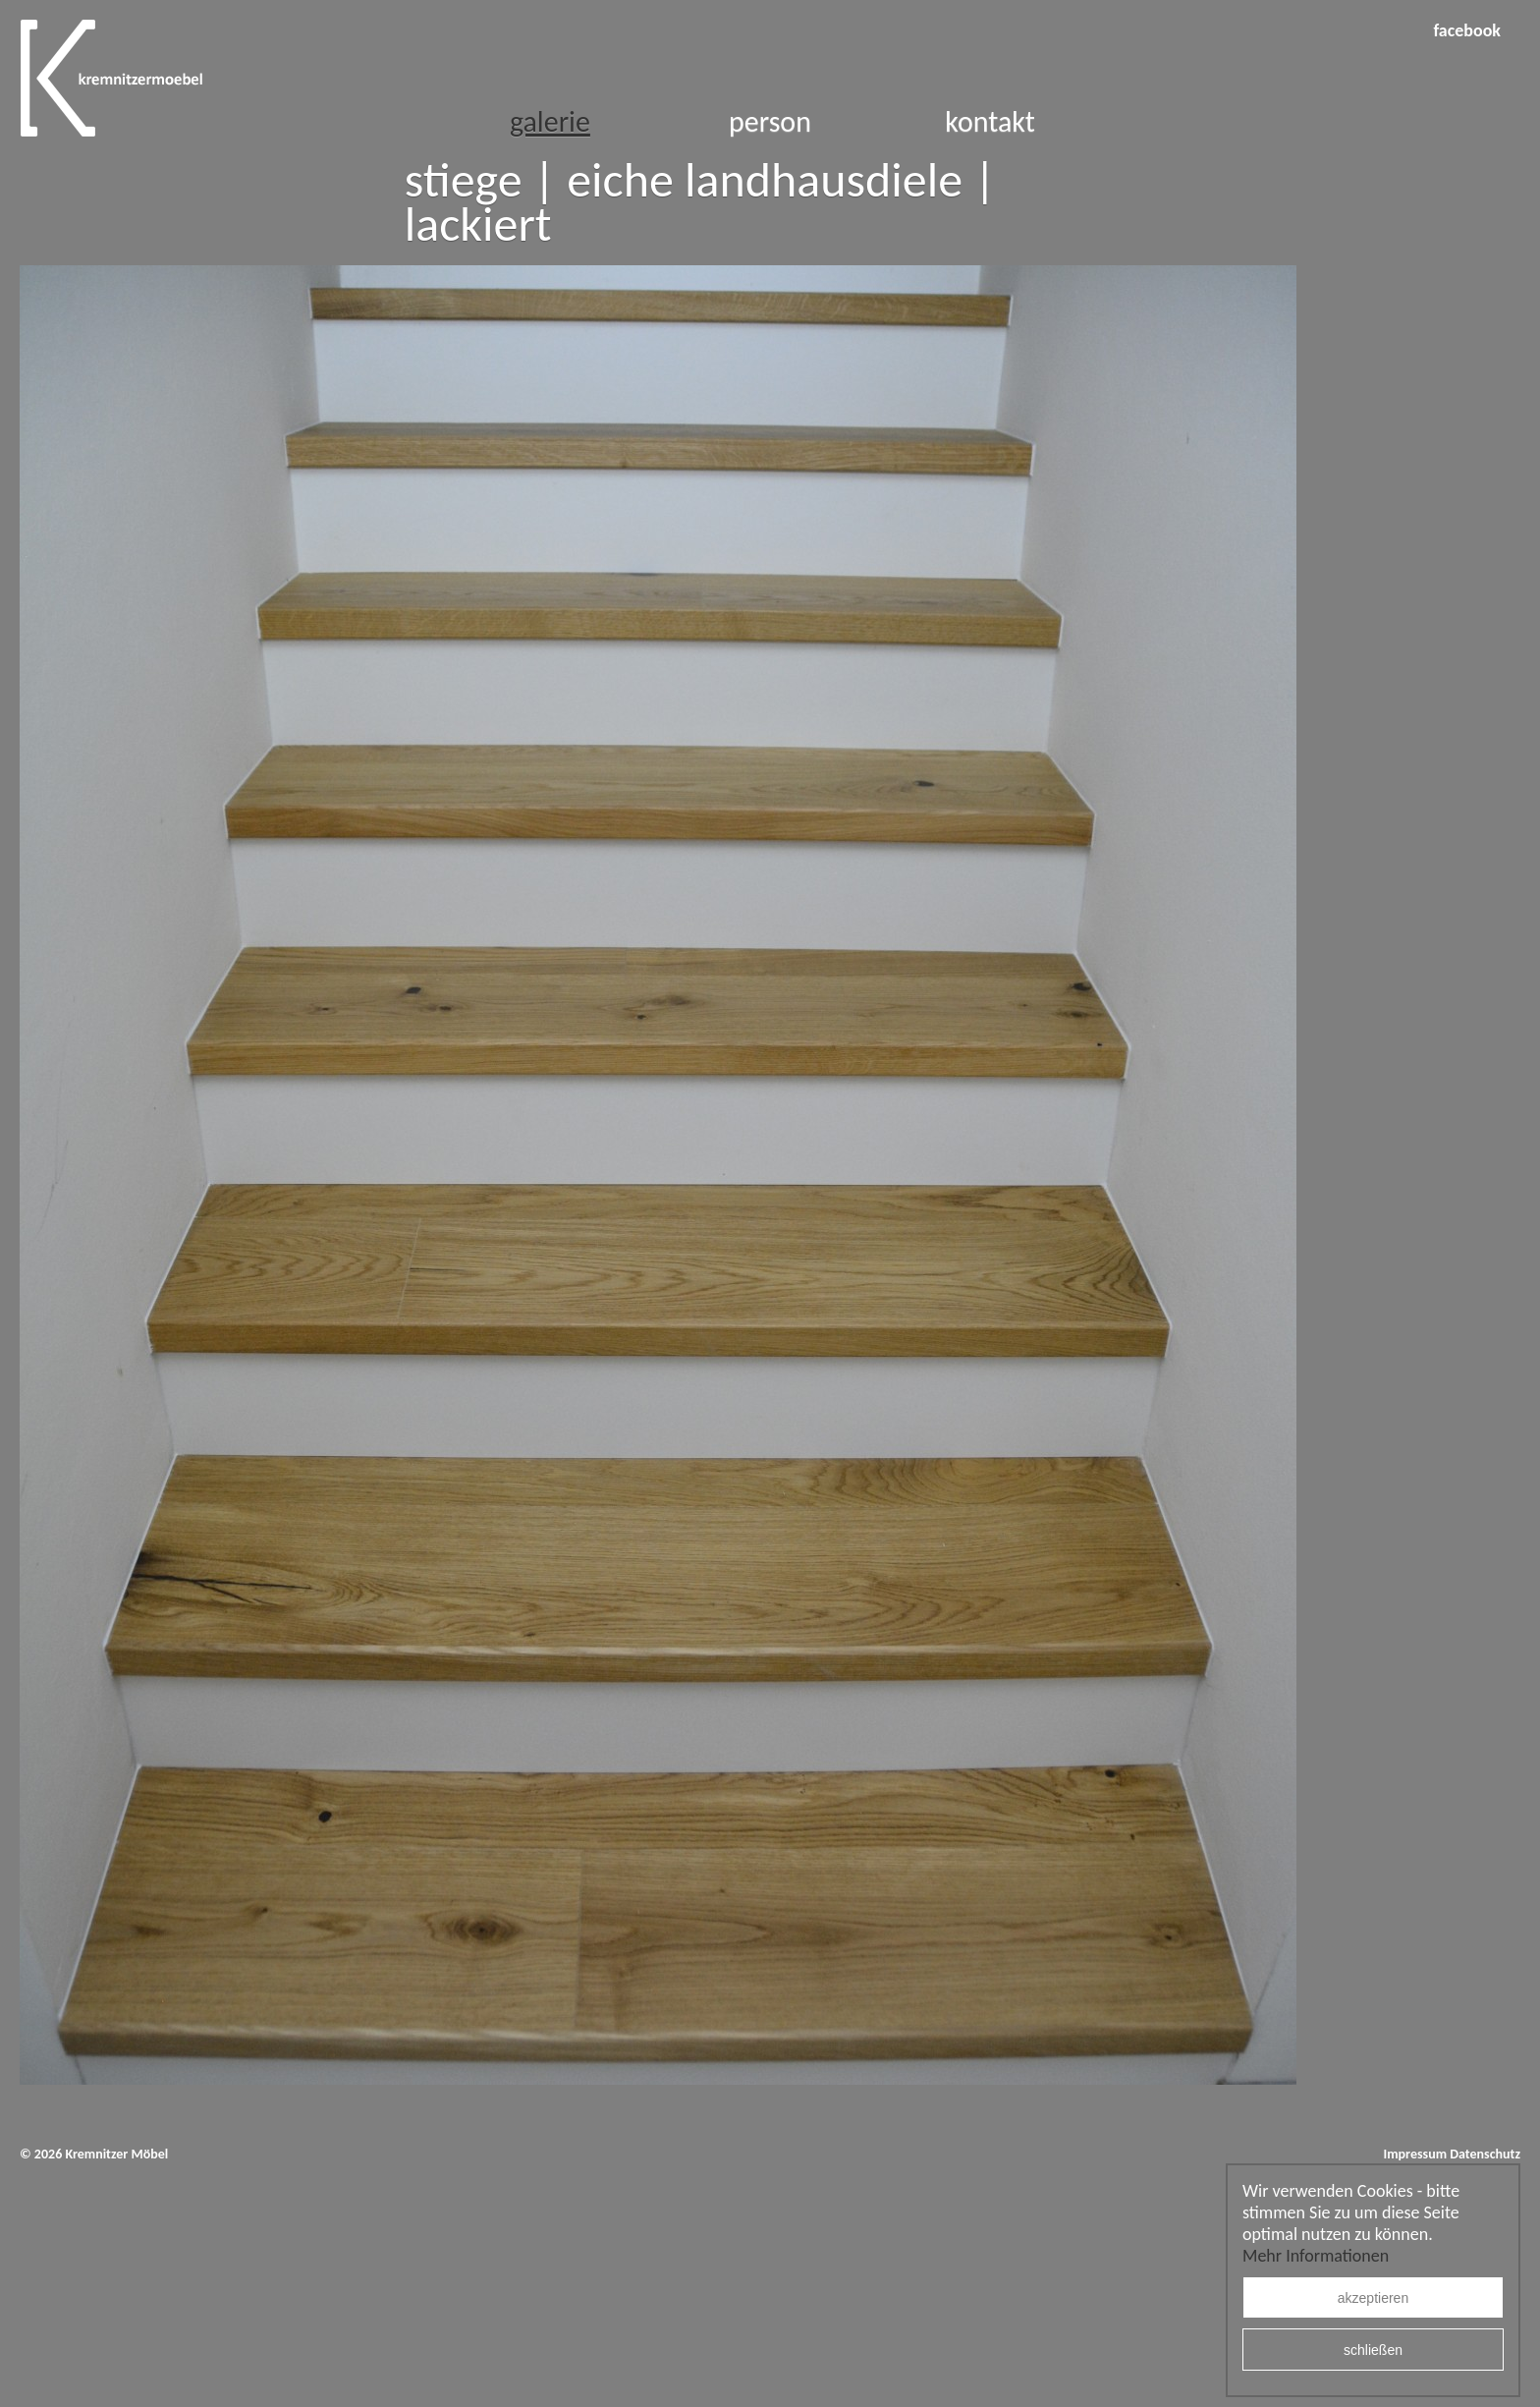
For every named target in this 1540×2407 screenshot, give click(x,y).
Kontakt (990, 121)
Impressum (1415, 2154)
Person (770, 121)
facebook (1467, 30)
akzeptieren (1373, 2298)
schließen (1373, 2350)
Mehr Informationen (1315, 2256)
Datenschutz (1485, 2154)
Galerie (550, 121)
